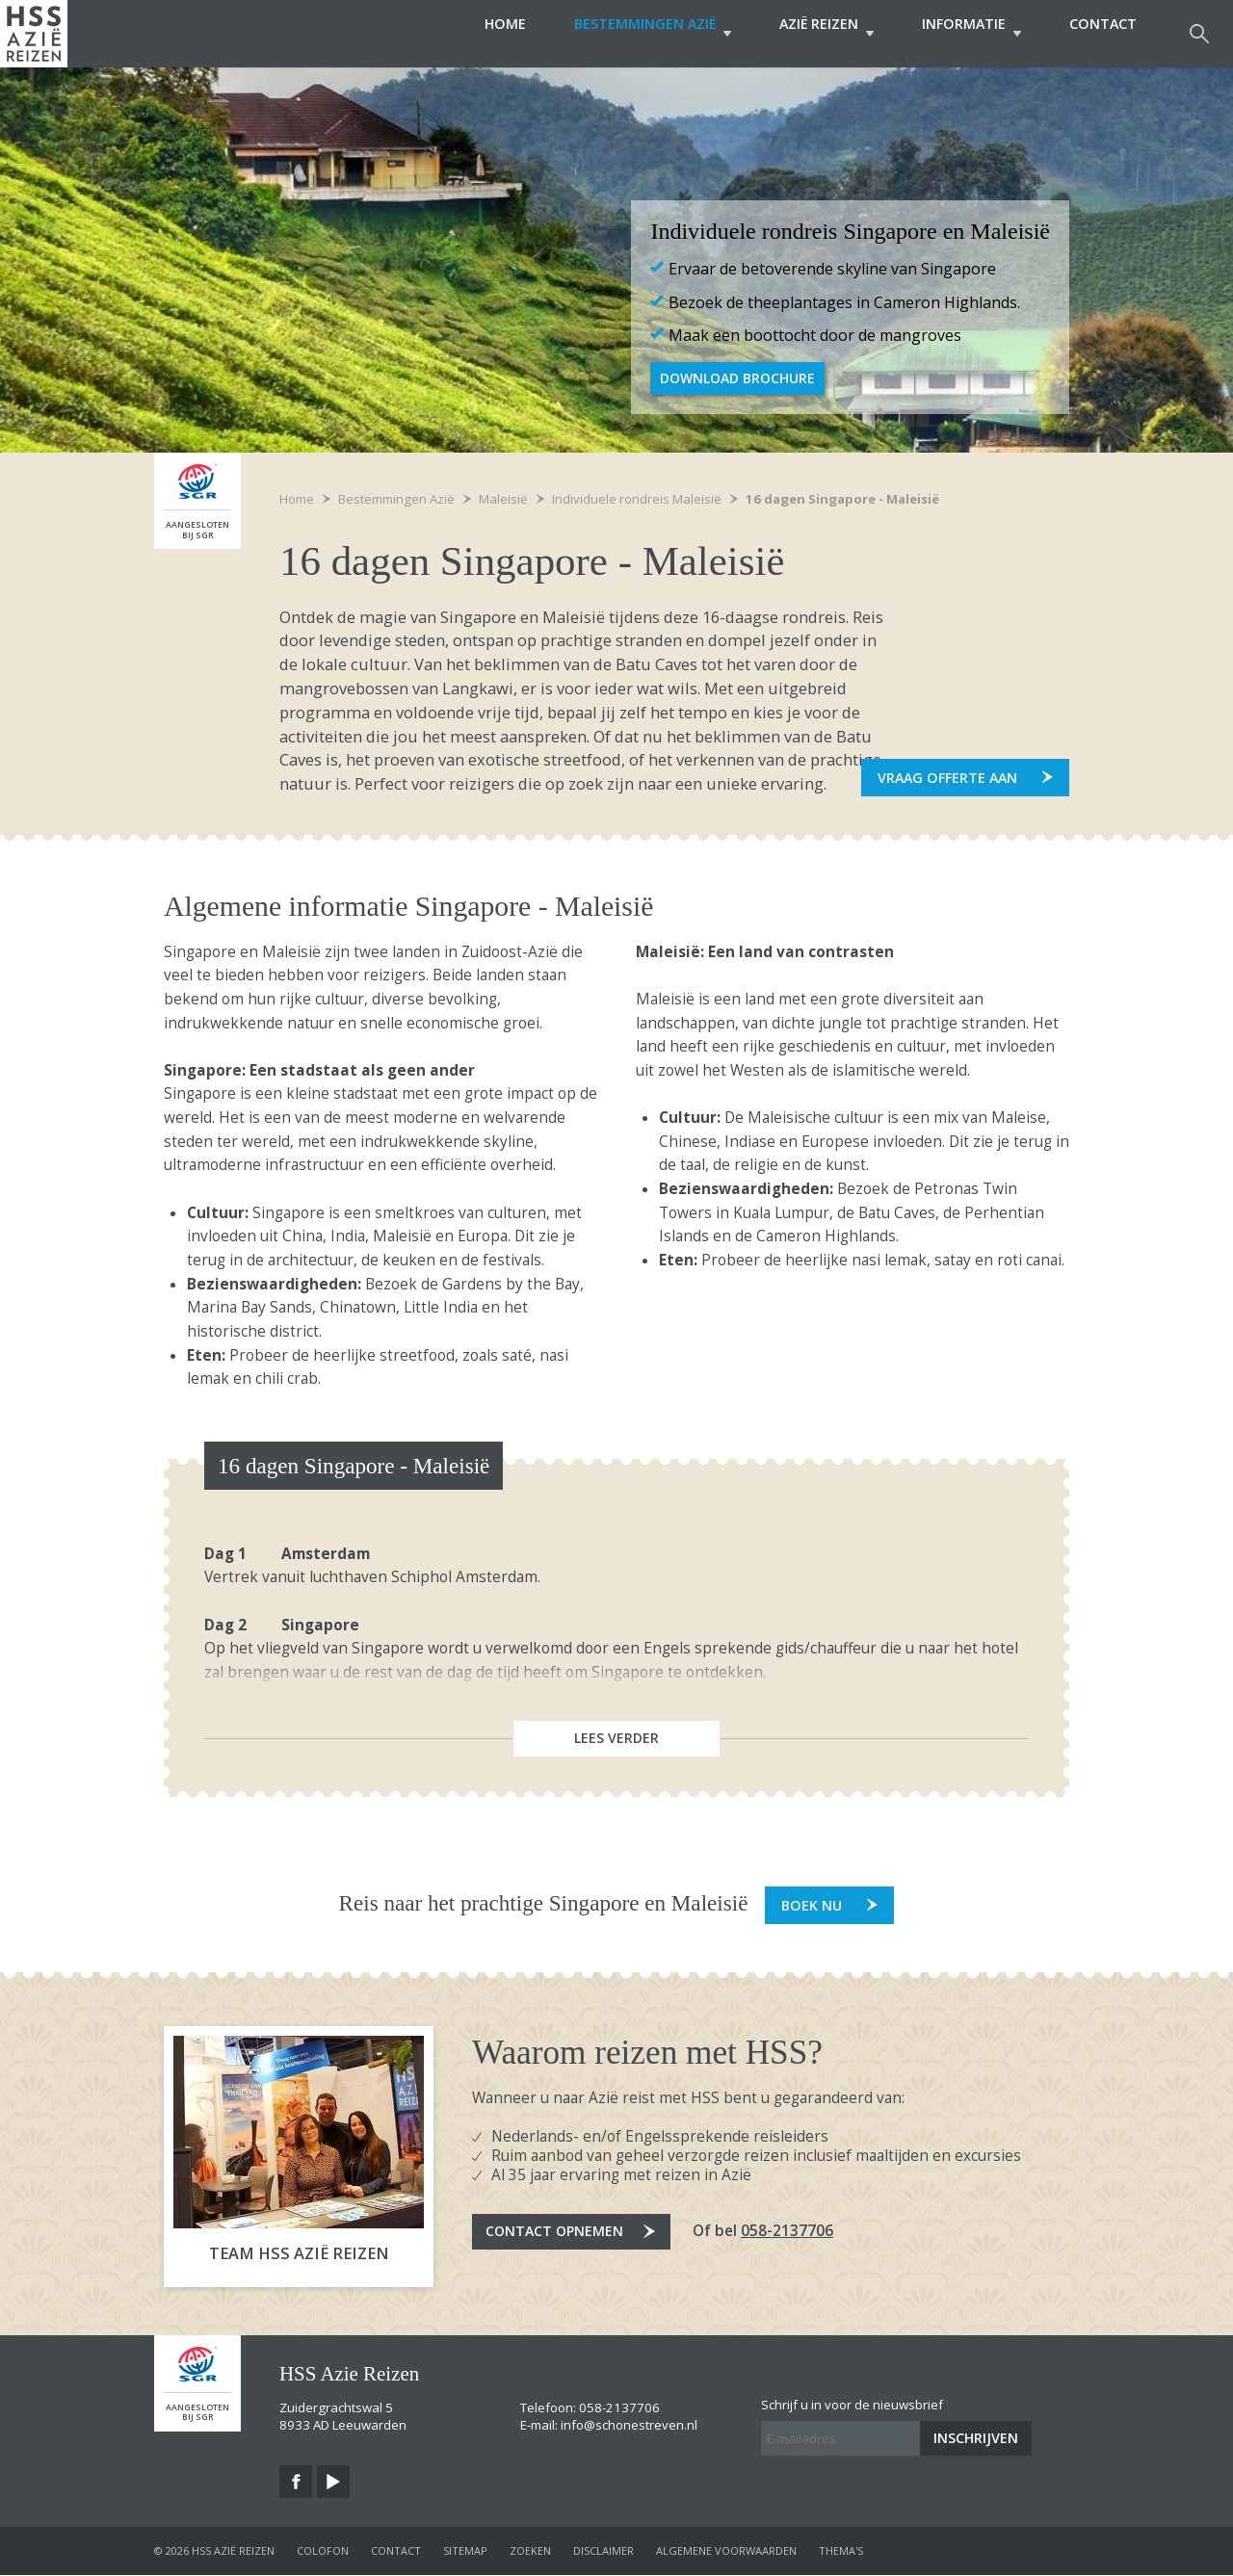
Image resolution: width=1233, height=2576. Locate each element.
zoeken (530, 2551)
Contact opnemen (557, 2234)
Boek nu (811, 1906)
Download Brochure (739, 378)
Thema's (841, 2551)
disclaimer (603, 2551)
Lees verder (616, 1739)
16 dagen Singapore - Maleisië (842, 498)
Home (466, 33)
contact (396, 2551)
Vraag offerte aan (947, 777)
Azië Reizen (807, 33)
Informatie (961, 33)
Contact (1103, 33)
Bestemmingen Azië (623, 33)
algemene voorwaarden (726, 2551)
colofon (323, 2551)
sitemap (465, 2551)
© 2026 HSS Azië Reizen (214, 2551)
